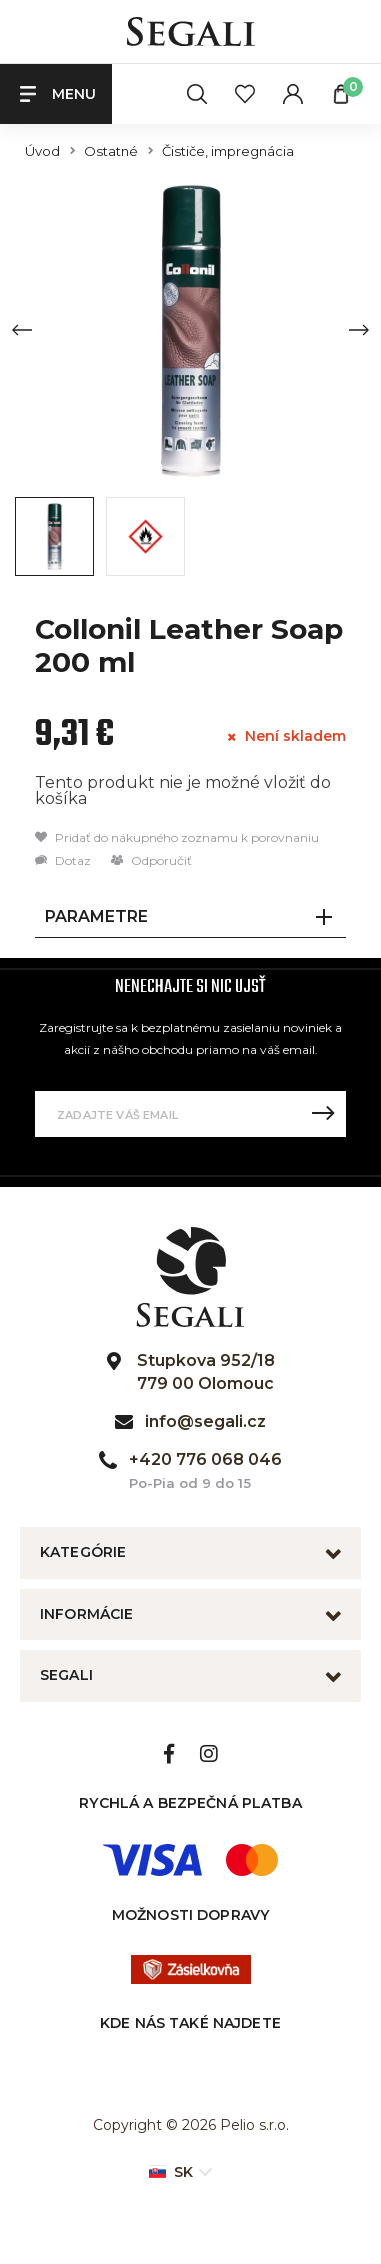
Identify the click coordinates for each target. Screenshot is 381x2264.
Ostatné (111, 151)
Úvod (42, 151)
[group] (190, 330)
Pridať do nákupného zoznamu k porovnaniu (177, 837)
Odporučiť (151, 860)
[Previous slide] (22, 330)
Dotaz (63, 860)
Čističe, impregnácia (228, 151)
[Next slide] (359, 330)
